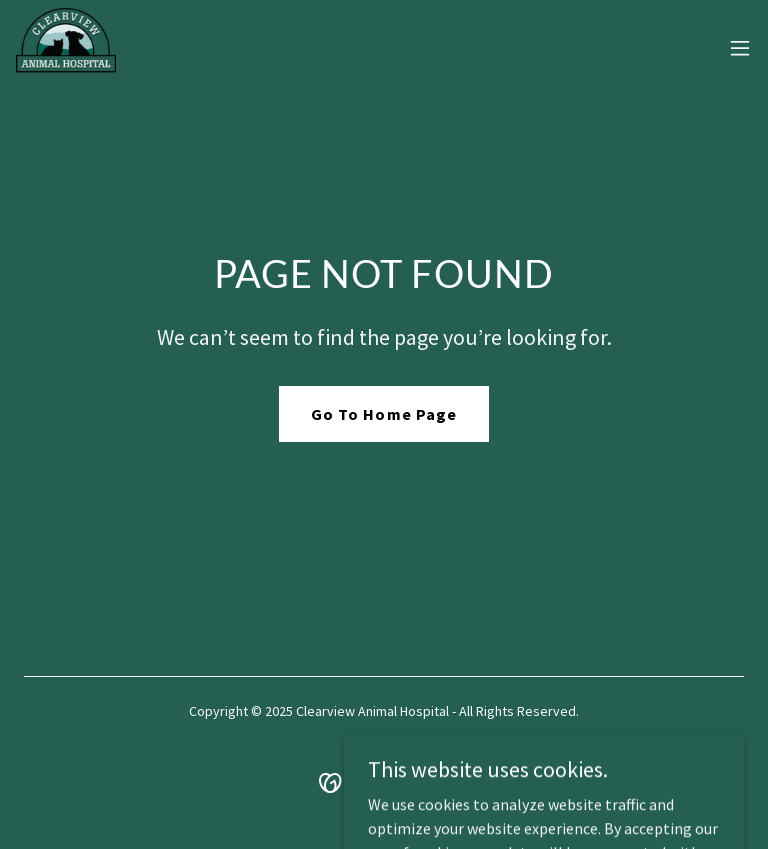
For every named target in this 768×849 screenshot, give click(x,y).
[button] (740, 48)
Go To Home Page (383, 414)
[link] (66, 48)
